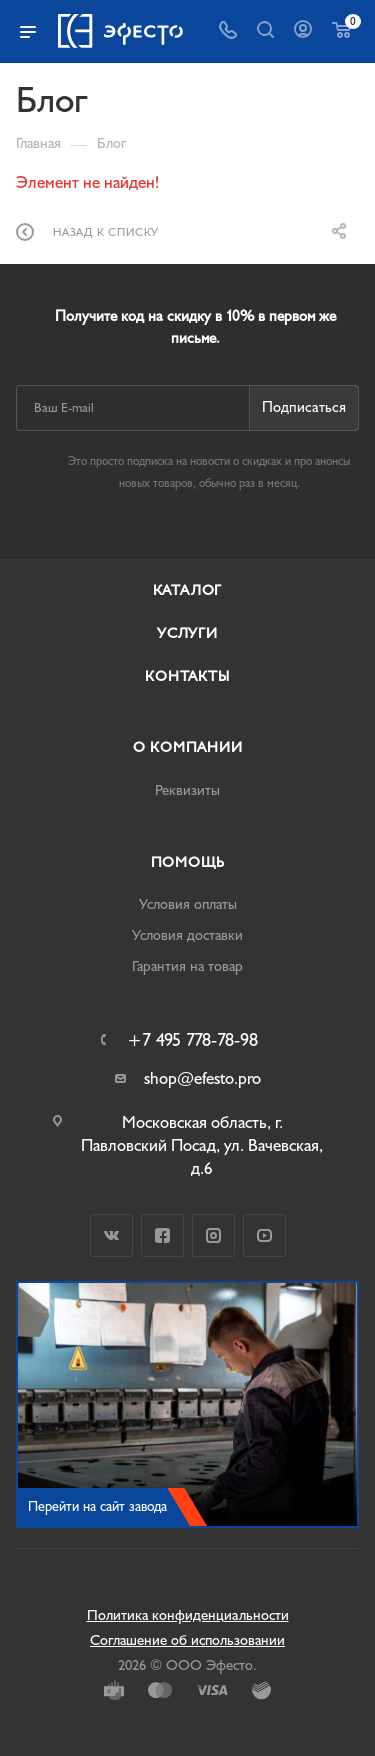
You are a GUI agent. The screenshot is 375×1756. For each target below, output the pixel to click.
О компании (188, 747)
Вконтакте (111, 1235)
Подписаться (304, 407)
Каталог (188, 590)
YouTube (264, 1235)
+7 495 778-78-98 (192, 1041)
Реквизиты (187, 790)
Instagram (213, 1235)
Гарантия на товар (187, 966)
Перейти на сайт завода (97, 1506)
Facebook (162, 1235)
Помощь (188, 862)
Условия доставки (187, 935)
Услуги (187, 633)
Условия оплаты (188, 904)
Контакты (187, 676)
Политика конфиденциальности (188, 1615)
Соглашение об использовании (187, 1640)
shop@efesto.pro (202, 1078)
